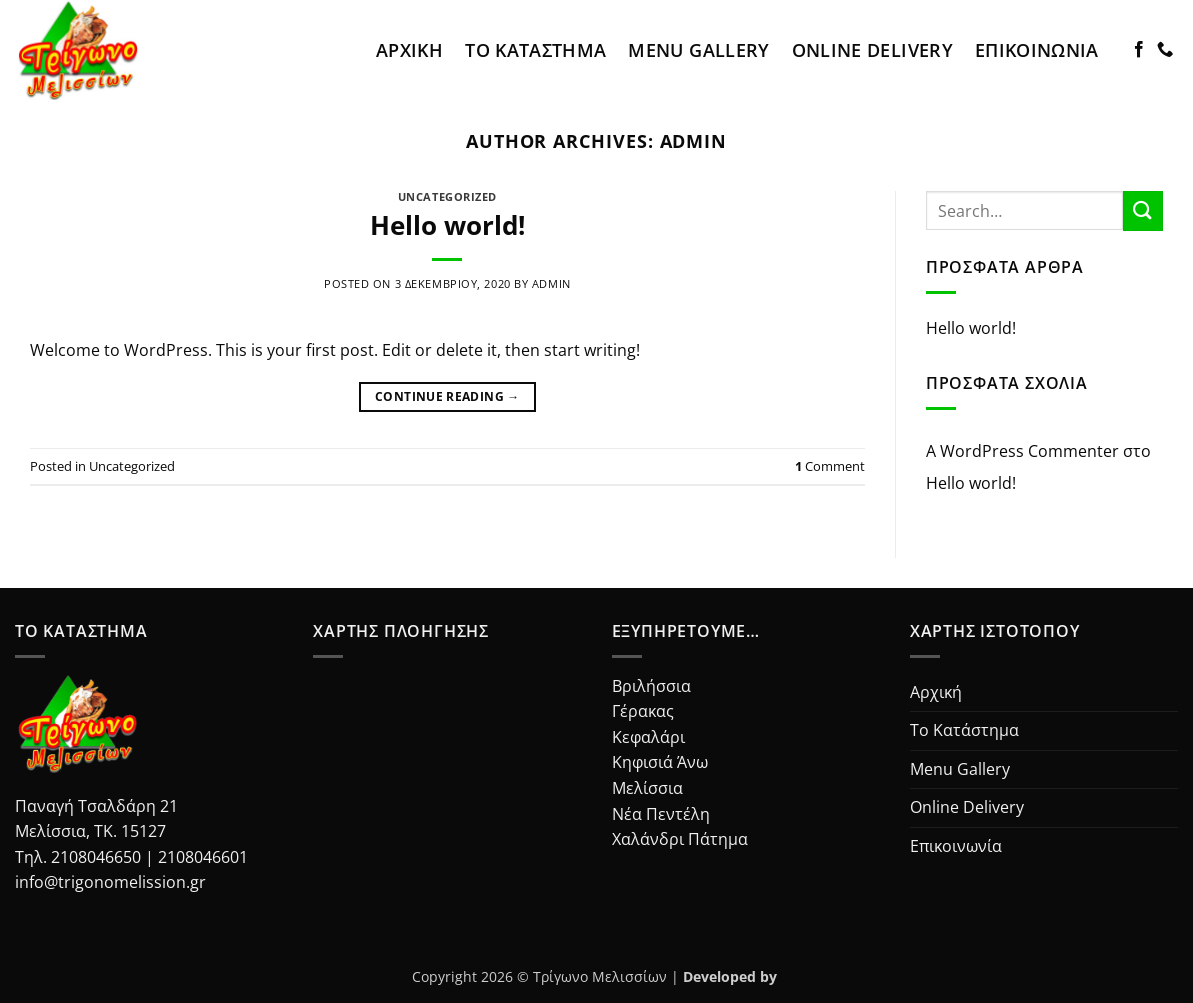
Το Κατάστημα (535, 50)
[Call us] (1165, 50)
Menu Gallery (698, 50)
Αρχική (409, 50)
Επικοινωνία (1037, 50)
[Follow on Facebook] (1139, 50)
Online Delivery (872, 50)
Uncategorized (447, 196)
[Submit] (1143, 210)
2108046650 (96, 857)
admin (694, 140)
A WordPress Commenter (1022, 451)
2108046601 (203, 857)
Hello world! (447, 225)
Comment (830, 466)
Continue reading (447, 396)
